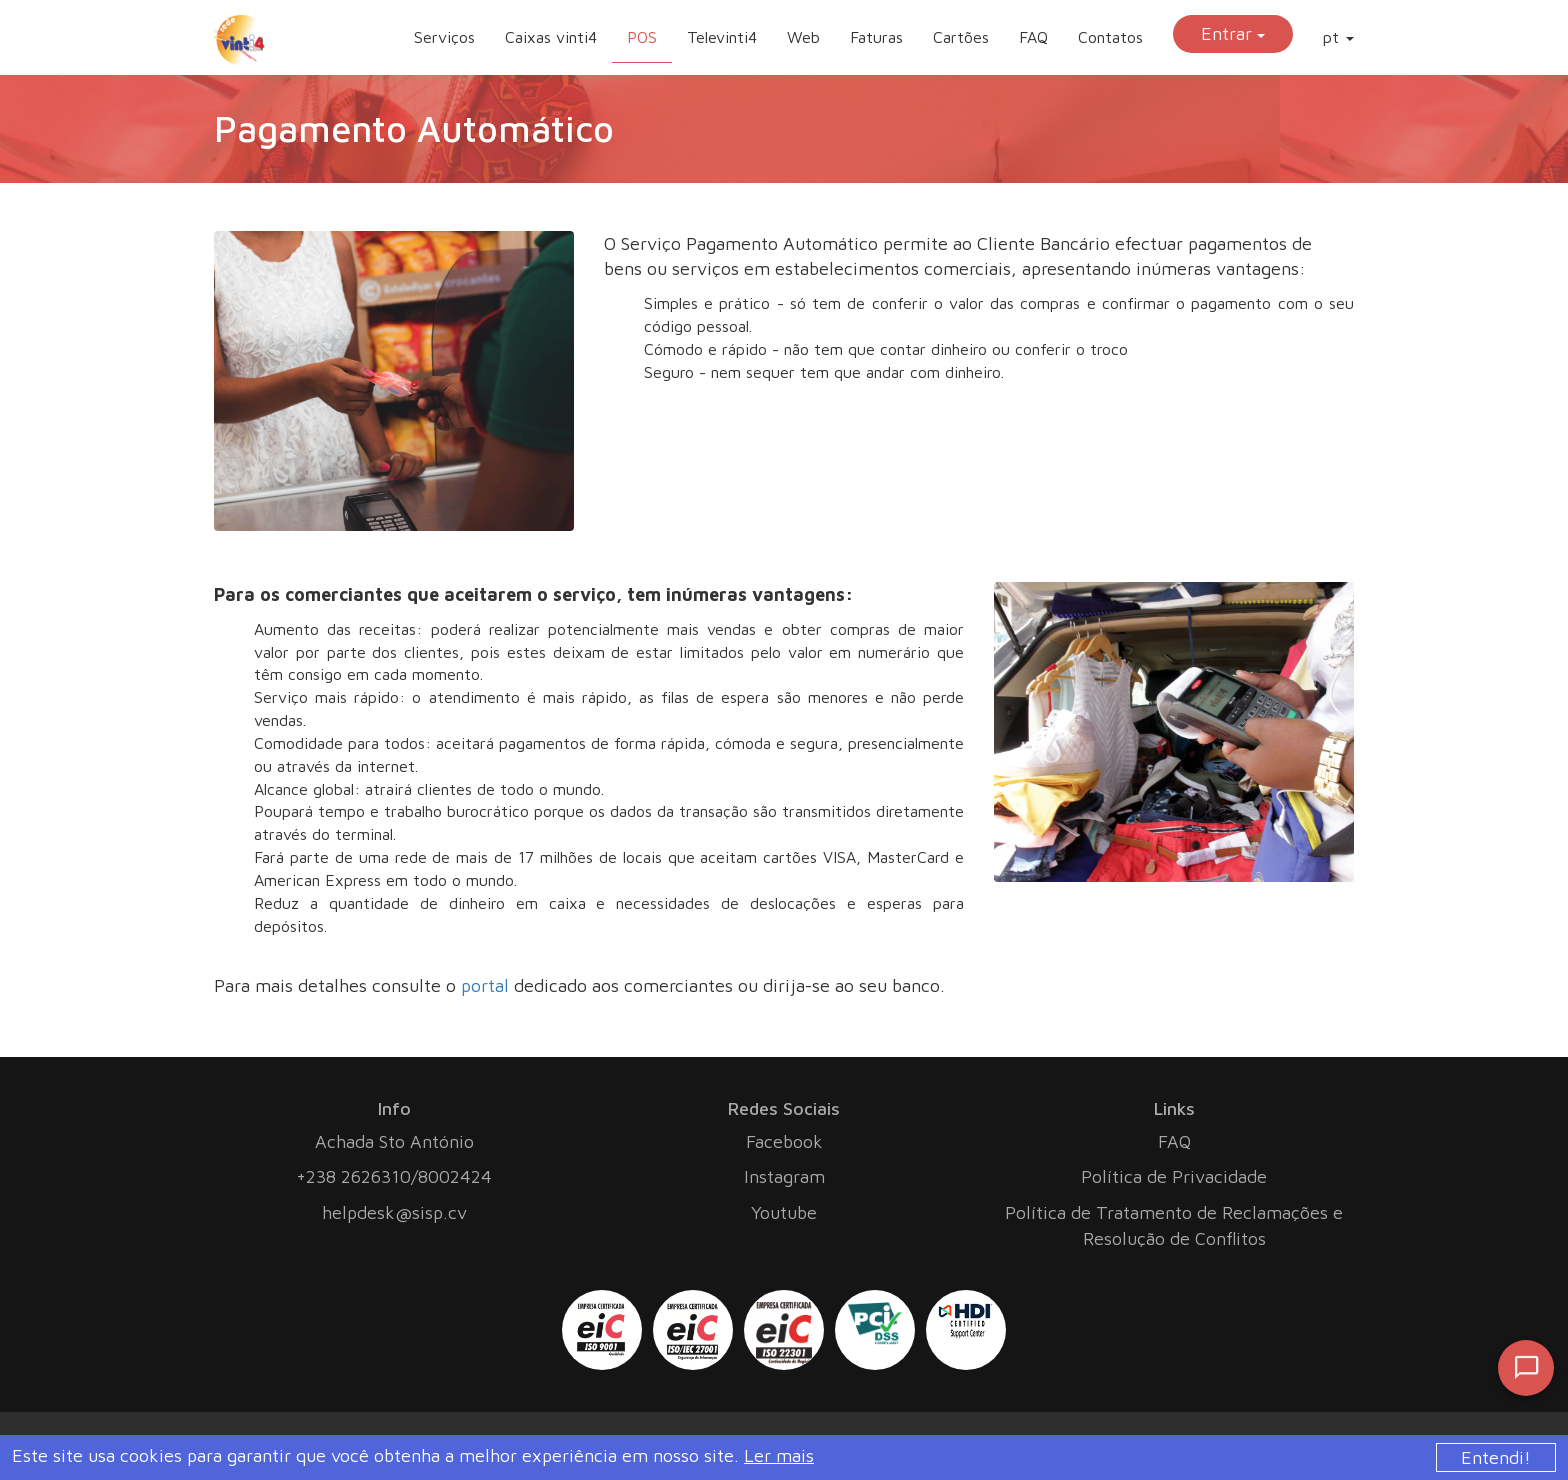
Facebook (784, 1141)
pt (1338, 37)
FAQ (1033, 37)
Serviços (444, 37)
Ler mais (779, 1455)
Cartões (961, 37)
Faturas (876, 37)
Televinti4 (722, 37)
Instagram (784, 1176)
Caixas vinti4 (551, 37)
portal (485, 985)
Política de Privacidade (1174, 1176)
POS (642, 37)
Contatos (1110, 37)
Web (803, 37)
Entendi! (1496, 1457)
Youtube (784, 1212)
